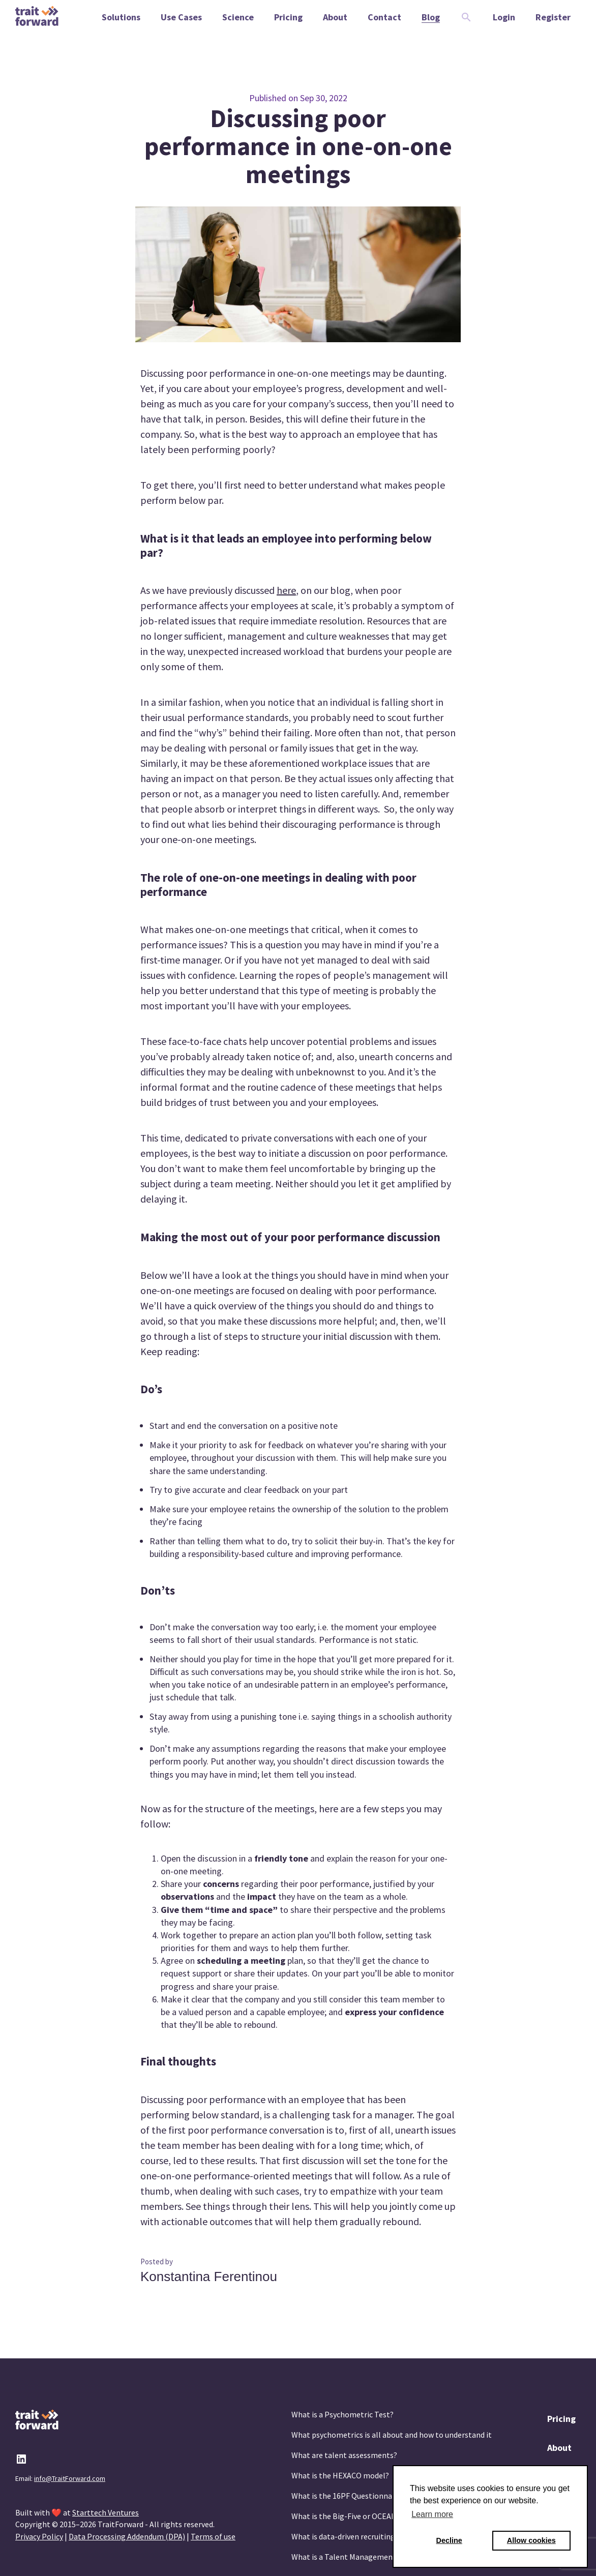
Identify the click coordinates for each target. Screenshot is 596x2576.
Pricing (561, 2418)
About (559, 2447)
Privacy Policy (39, 2536)
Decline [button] (449, 2540)
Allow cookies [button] (531, 2540)
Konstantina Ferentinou (208, 2276)
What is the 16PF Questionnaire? (348, 2496)
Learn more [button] (432, 2514)
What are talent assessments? (344, 2455)
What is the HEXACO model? (340, 2475)
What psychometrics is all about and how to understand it (391, 2435)
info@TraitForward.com (69, 2478)
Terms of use (213, 2536)
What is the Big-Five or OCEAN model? (357, 2516)
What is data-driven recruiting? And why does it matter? (387, 2536)
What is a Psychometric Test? (342, 2414)
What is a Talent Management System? (359, 2557)
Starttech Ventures (105, 2512)
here (286, 590)
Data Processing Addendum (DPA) (127, 2536)
